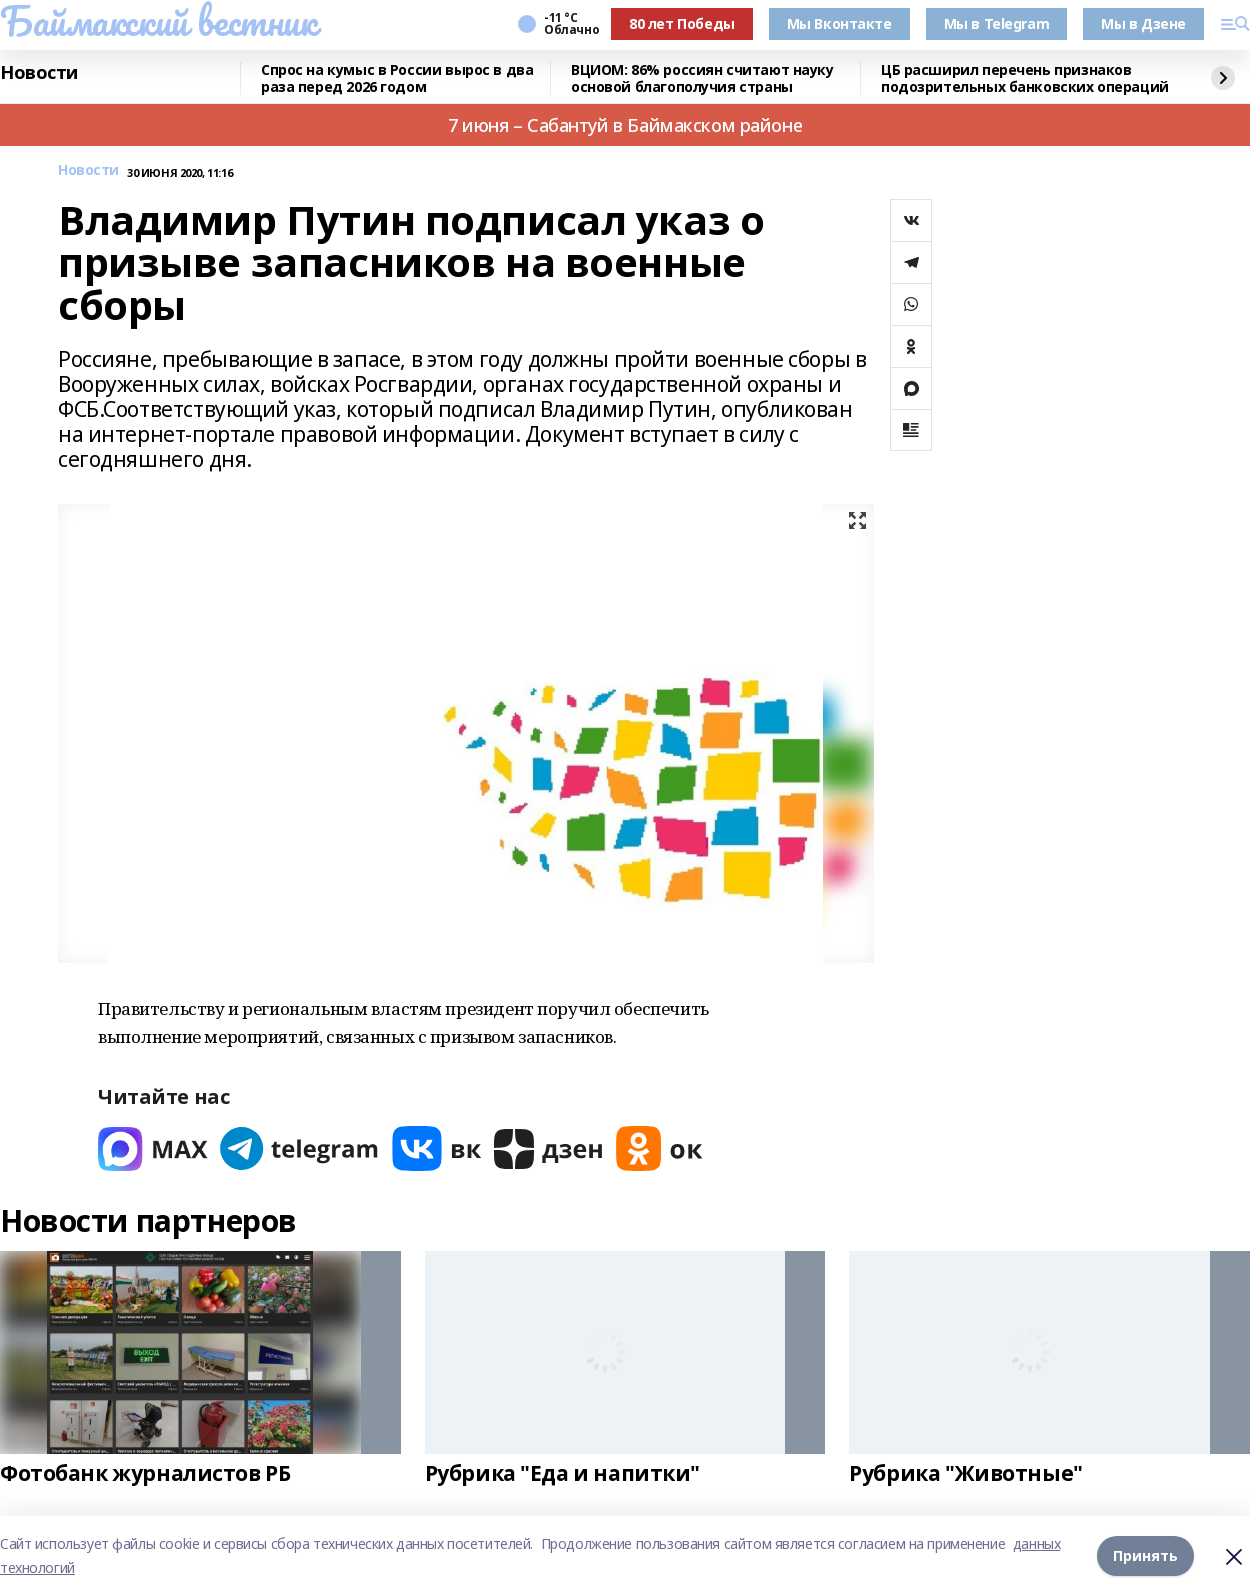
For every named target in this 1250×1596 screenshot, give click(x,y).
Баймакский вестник (158, 21)
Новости (39, 73)
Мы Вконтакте (839, 23)
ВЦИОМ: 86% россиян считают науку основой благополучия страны (702, 78)
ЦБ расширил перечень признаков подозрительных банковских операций (1025, 78)
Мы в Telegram (997, 23)
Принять (1145, 1555)
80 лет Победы (682, 23)
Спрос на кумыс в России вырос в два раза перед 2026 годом (397, 78)
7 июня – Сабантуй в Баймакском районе (625, 125)
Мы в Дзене (1143, 23)
